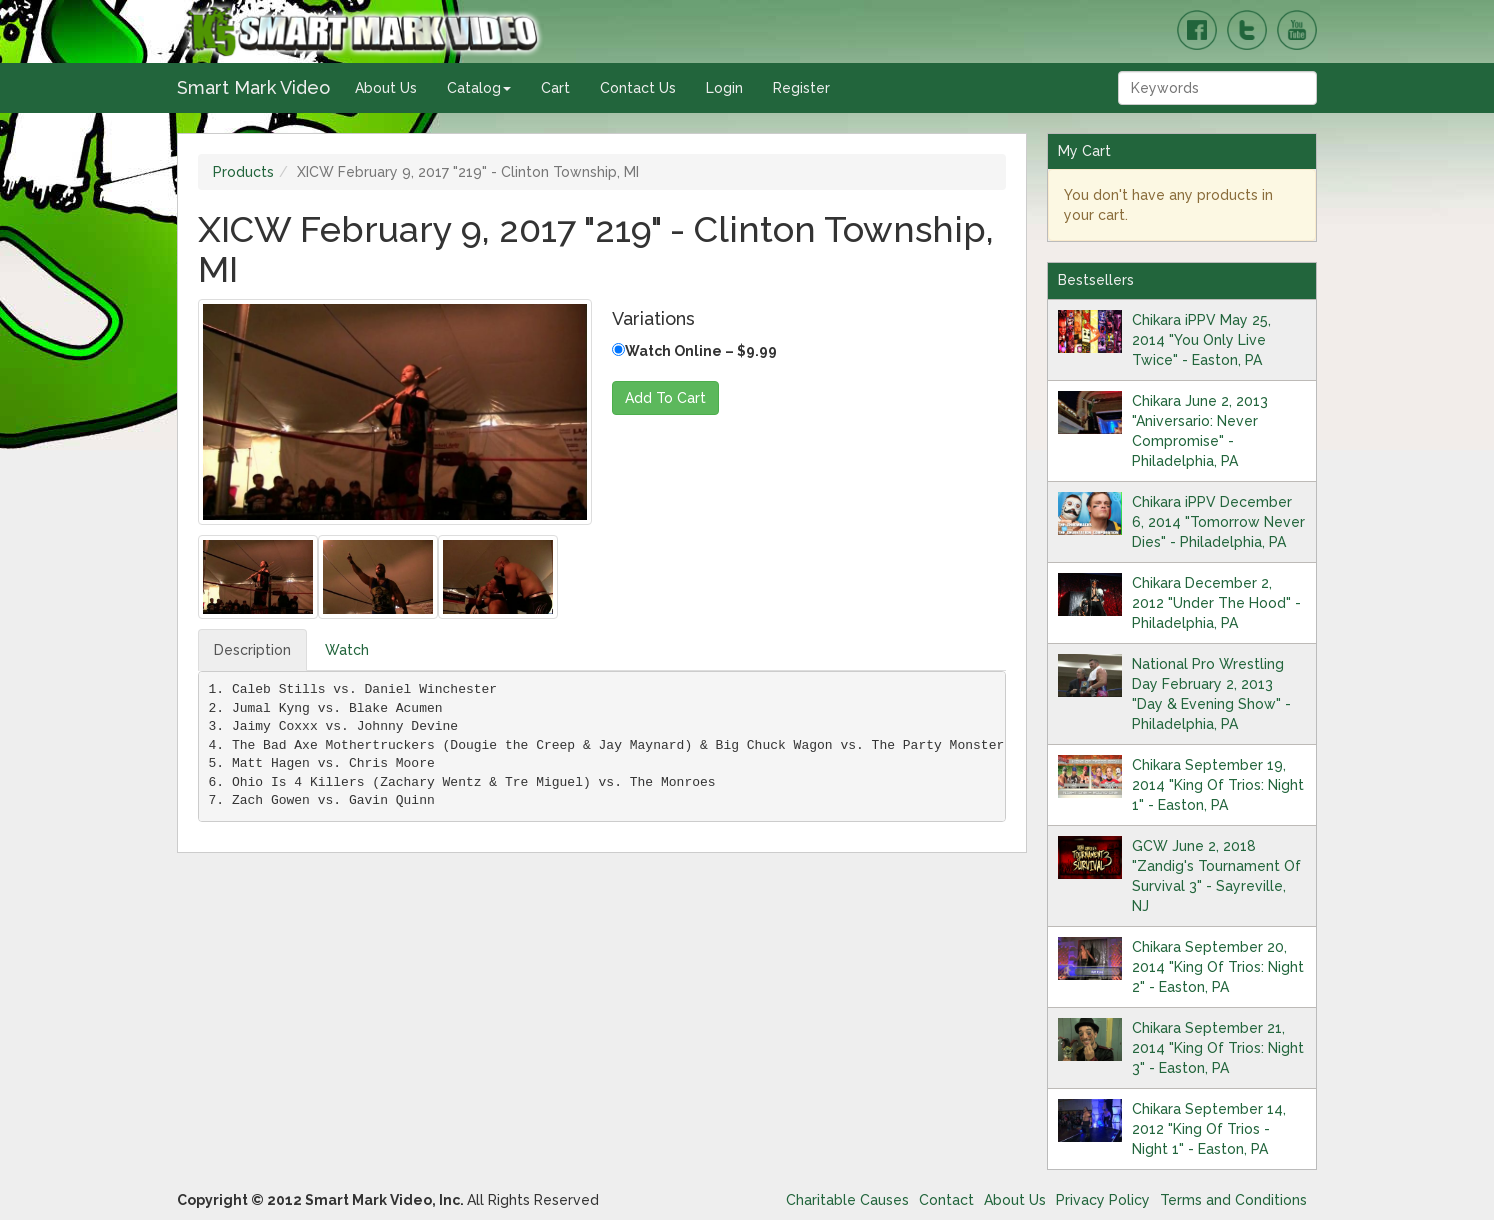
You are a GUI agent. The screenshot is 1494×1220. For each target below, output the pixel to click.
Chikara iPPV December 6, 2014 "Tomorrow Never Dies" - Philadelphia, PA (1218, 522)
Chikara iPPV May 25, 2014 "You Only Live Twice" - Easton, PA (1201, 340)
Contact (946, 1200)
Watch (347, 650)
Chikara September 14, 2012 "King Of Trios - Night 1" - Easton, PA (1209, 1129)
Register (801, 88)
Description (252, 650)
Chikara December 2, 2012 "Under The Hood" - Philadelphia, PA (1216, 603)
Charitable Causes (847, 1200)
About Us (386, 88)
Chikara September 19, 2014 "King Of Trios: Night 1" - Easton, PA (1218, 785)
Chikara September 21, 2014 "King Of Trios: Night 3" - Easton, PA (1218, 1048)
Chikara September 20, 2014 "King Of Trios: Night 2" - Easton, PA (1218, 967)
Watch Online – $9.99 (694, 351)
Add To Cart (665, 398)
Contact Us (638, 88)
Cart (555, 88)
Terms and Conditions (1233, 1200)
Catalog (479, 88)
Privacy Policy (1103, 1200)
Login (724, 88)
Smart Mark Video (253, 87)
